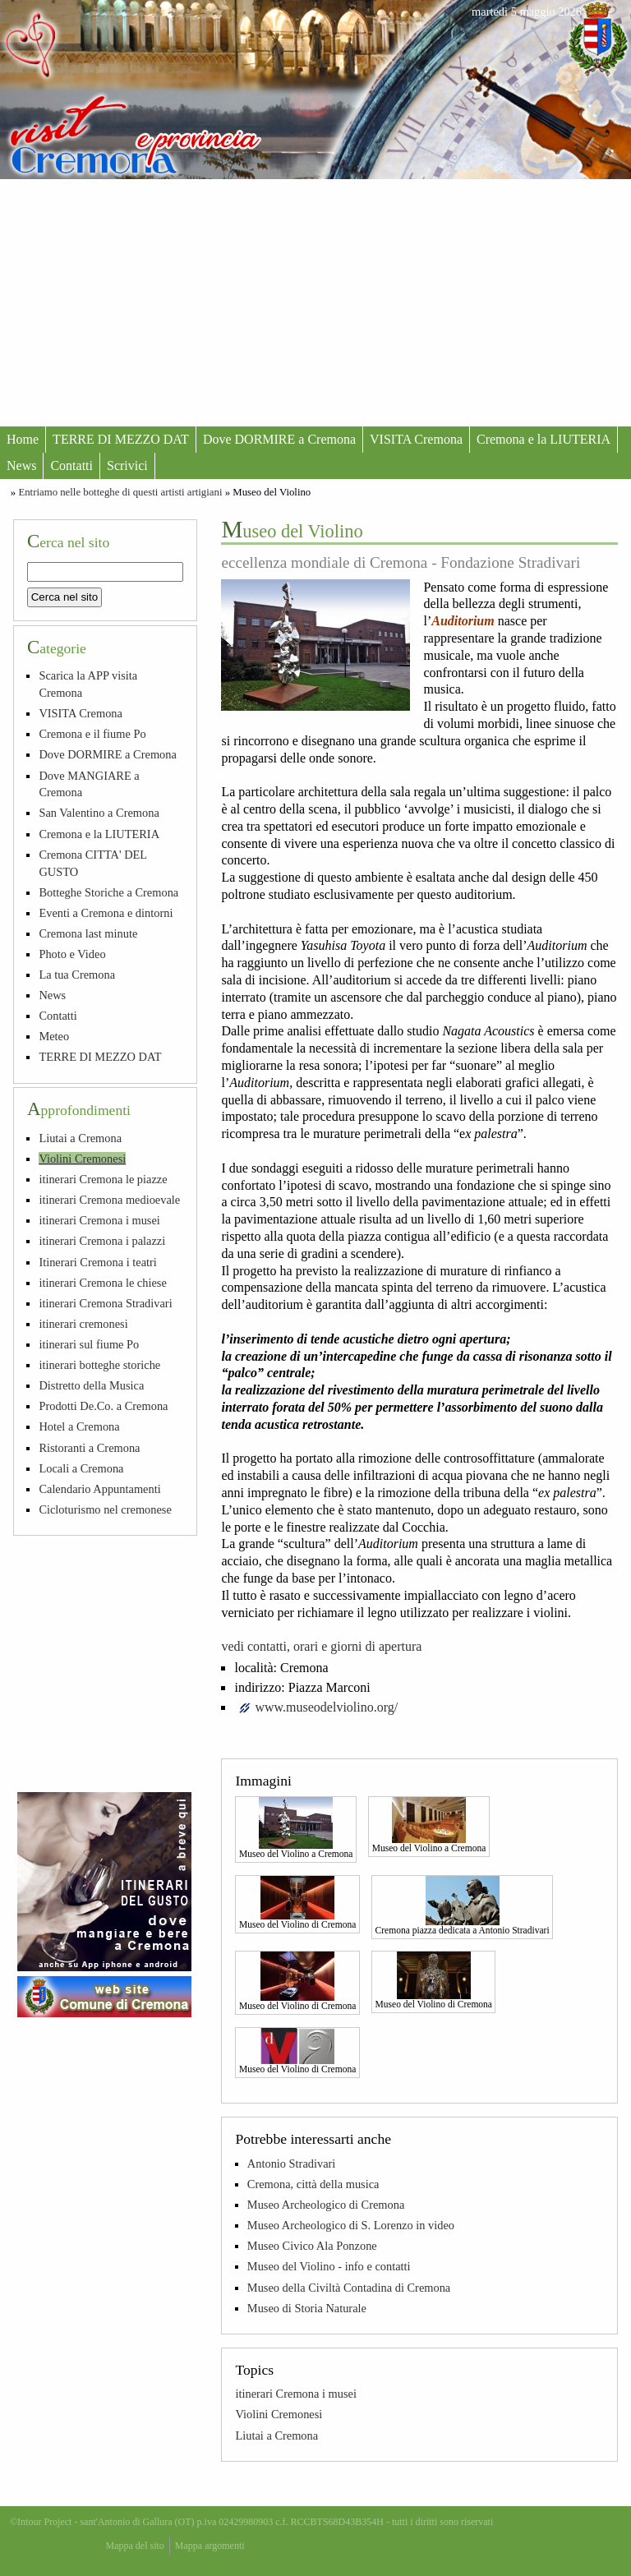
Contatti (71, 465)
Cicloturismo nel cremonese (105, 1509)
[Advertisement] (315, 302)
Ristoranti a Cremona (89, 1447)
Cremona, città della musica (313, 2184)
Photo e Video (72, 954)
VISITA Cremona (416, 439)
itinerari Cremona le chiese (102, 1282)
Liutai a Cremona (276, 2435)
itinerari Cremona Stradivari (105, 1303)
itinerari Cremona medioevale (109, 1199)
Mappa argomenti (210, 2545)
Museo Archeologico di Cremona (325, 2204)
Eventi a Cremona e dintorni (106, 912)
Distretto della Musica (91, 1385)
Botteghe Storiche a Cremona (108, 892)
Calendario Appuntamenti (99, 1488)
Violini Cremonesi (278, 2414)
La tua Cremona (77, 974)
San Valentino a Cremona (99, 812)
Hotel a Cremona (79, 1426)
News (21, 465)
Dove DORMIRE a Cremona (279, 439)
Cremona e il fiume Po (92, 733)
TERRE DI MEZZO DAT (121, 439)
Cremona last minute (88, 933)
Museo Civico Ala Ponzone (312, 2245)
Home (23, 439)
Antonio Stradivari (291, 2163)
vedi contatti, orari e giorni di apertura (321, 1646)
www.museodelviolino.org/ (326, 1707)
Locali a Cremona (81, 1468)
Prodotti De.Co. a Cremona (103, 1405)
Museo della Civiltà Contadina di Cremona (348, 2287)
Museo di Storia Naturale (306, 2308)
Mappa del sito (135, 2545)
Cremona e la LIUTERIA (543, 439)
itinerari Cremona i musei (295, 2393)
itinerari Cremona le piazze (103, 1179)
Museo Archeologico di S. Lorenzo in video (350, 2225)
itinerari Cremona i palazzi (102, 1240)
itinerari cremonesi (83, 1323)
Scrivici (127, 465)
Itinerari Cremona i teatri (97, 1262)
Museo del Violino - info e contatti (329, 2266)
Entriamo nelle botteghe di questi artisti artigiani (120, 492)
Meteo (54, 1036)
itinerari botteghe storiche (99, 1364)
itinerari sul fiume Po (89, 1344)
